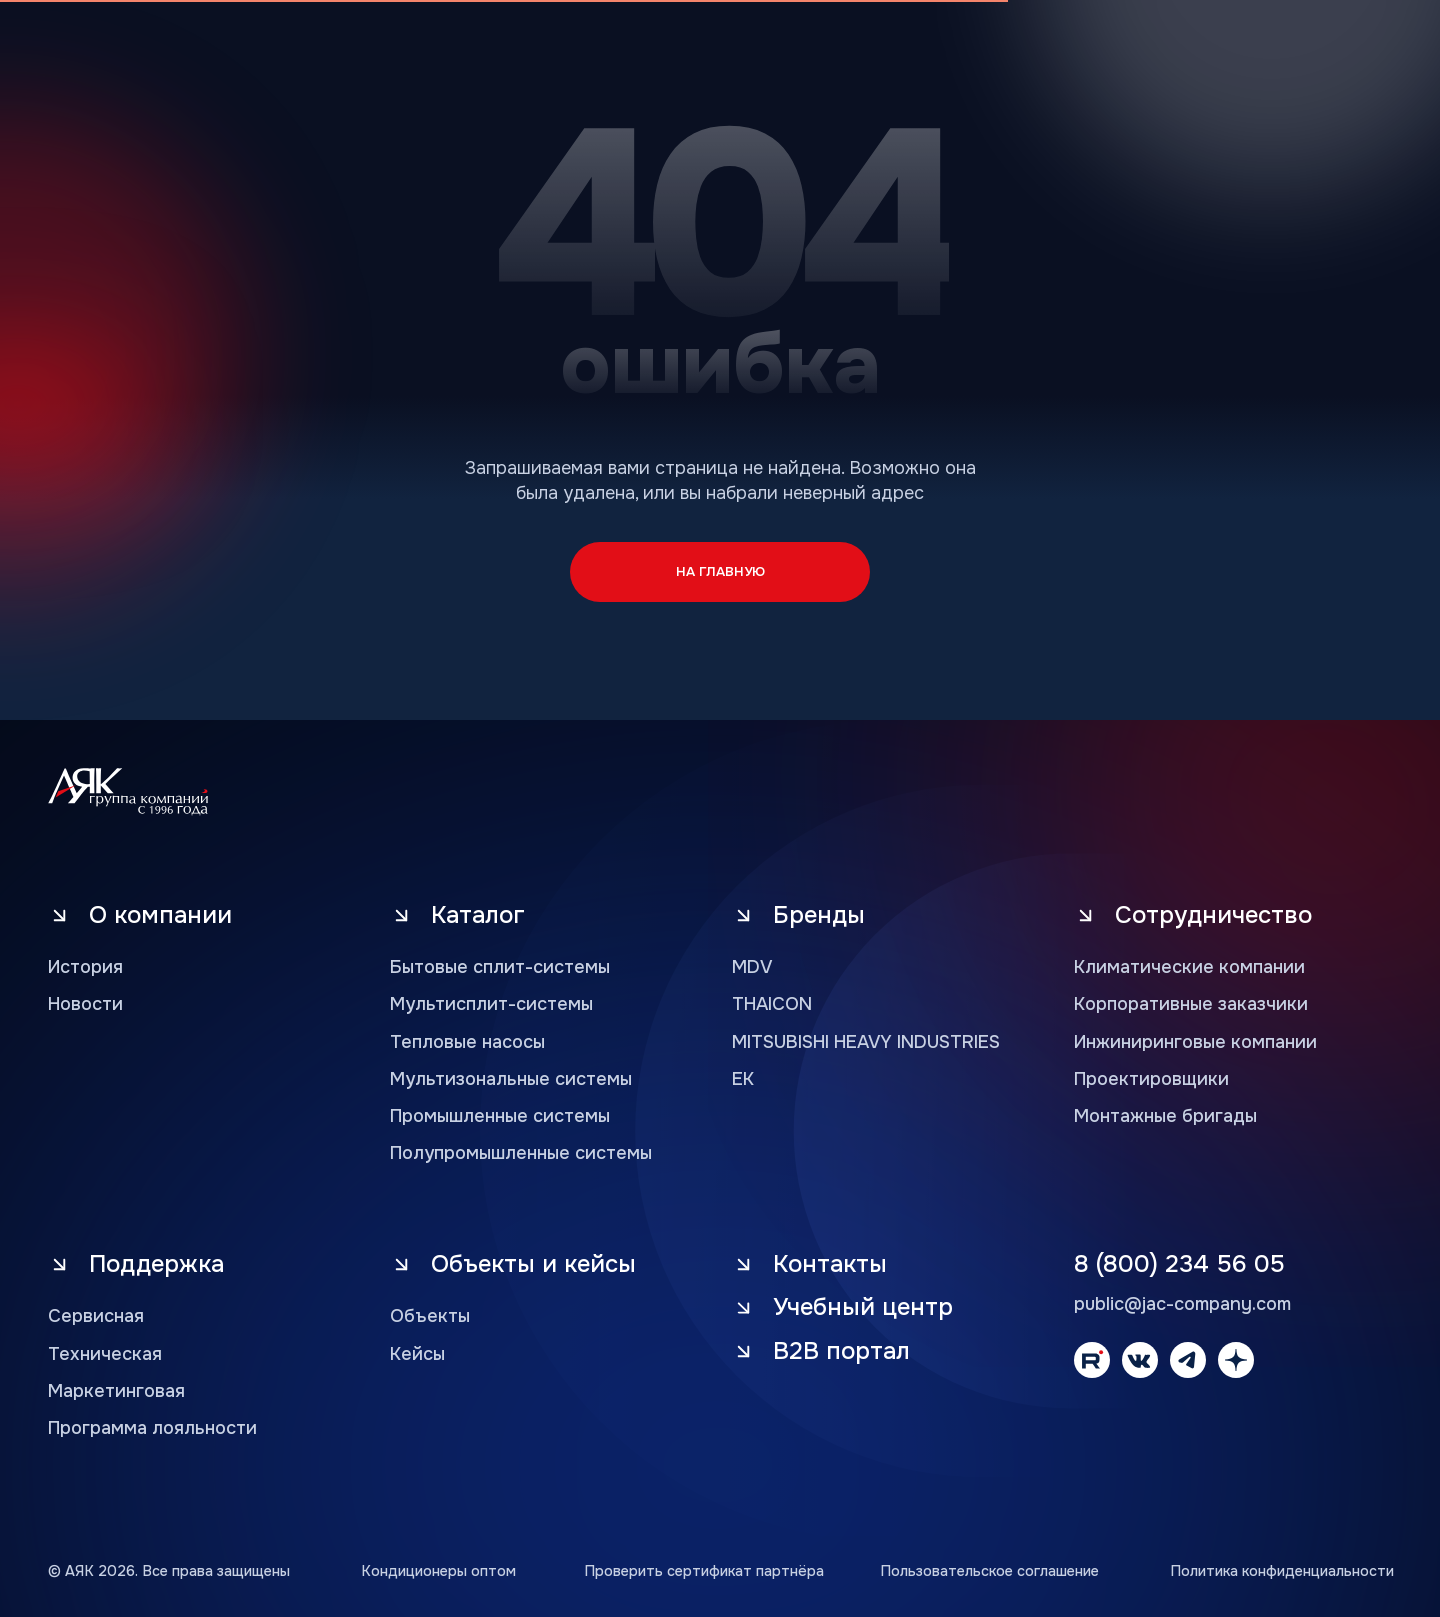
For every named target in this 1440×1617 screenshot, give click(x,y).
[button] (870, 1351)
